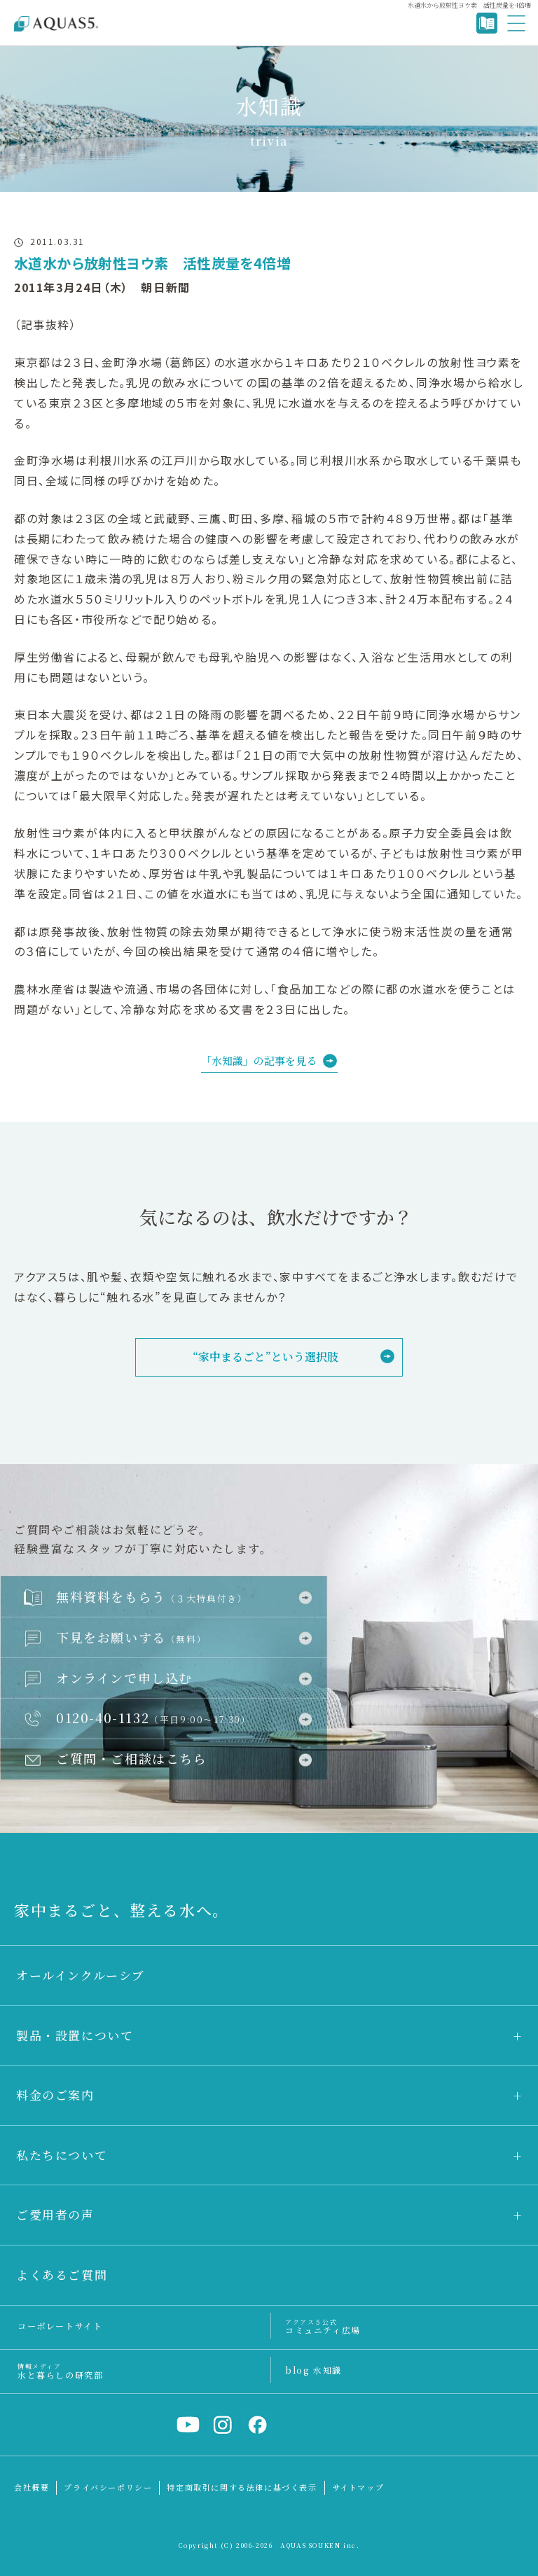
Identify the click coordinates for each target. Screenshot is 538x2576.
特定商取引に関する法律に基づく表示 (242, 2487)
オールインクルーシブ (80, 1975)
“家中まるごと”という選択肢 (265, 1357)
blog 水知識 (313, 2369)
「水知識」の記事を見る (259, 1060)
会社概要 (31, 2487)
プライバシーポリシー (108, 2487)
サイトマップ (358, 2487)
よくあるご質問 (61, 2274)
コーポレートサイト (60, 2325)
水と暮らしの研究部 (60, 2370)
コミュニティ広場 (323, 2326)
